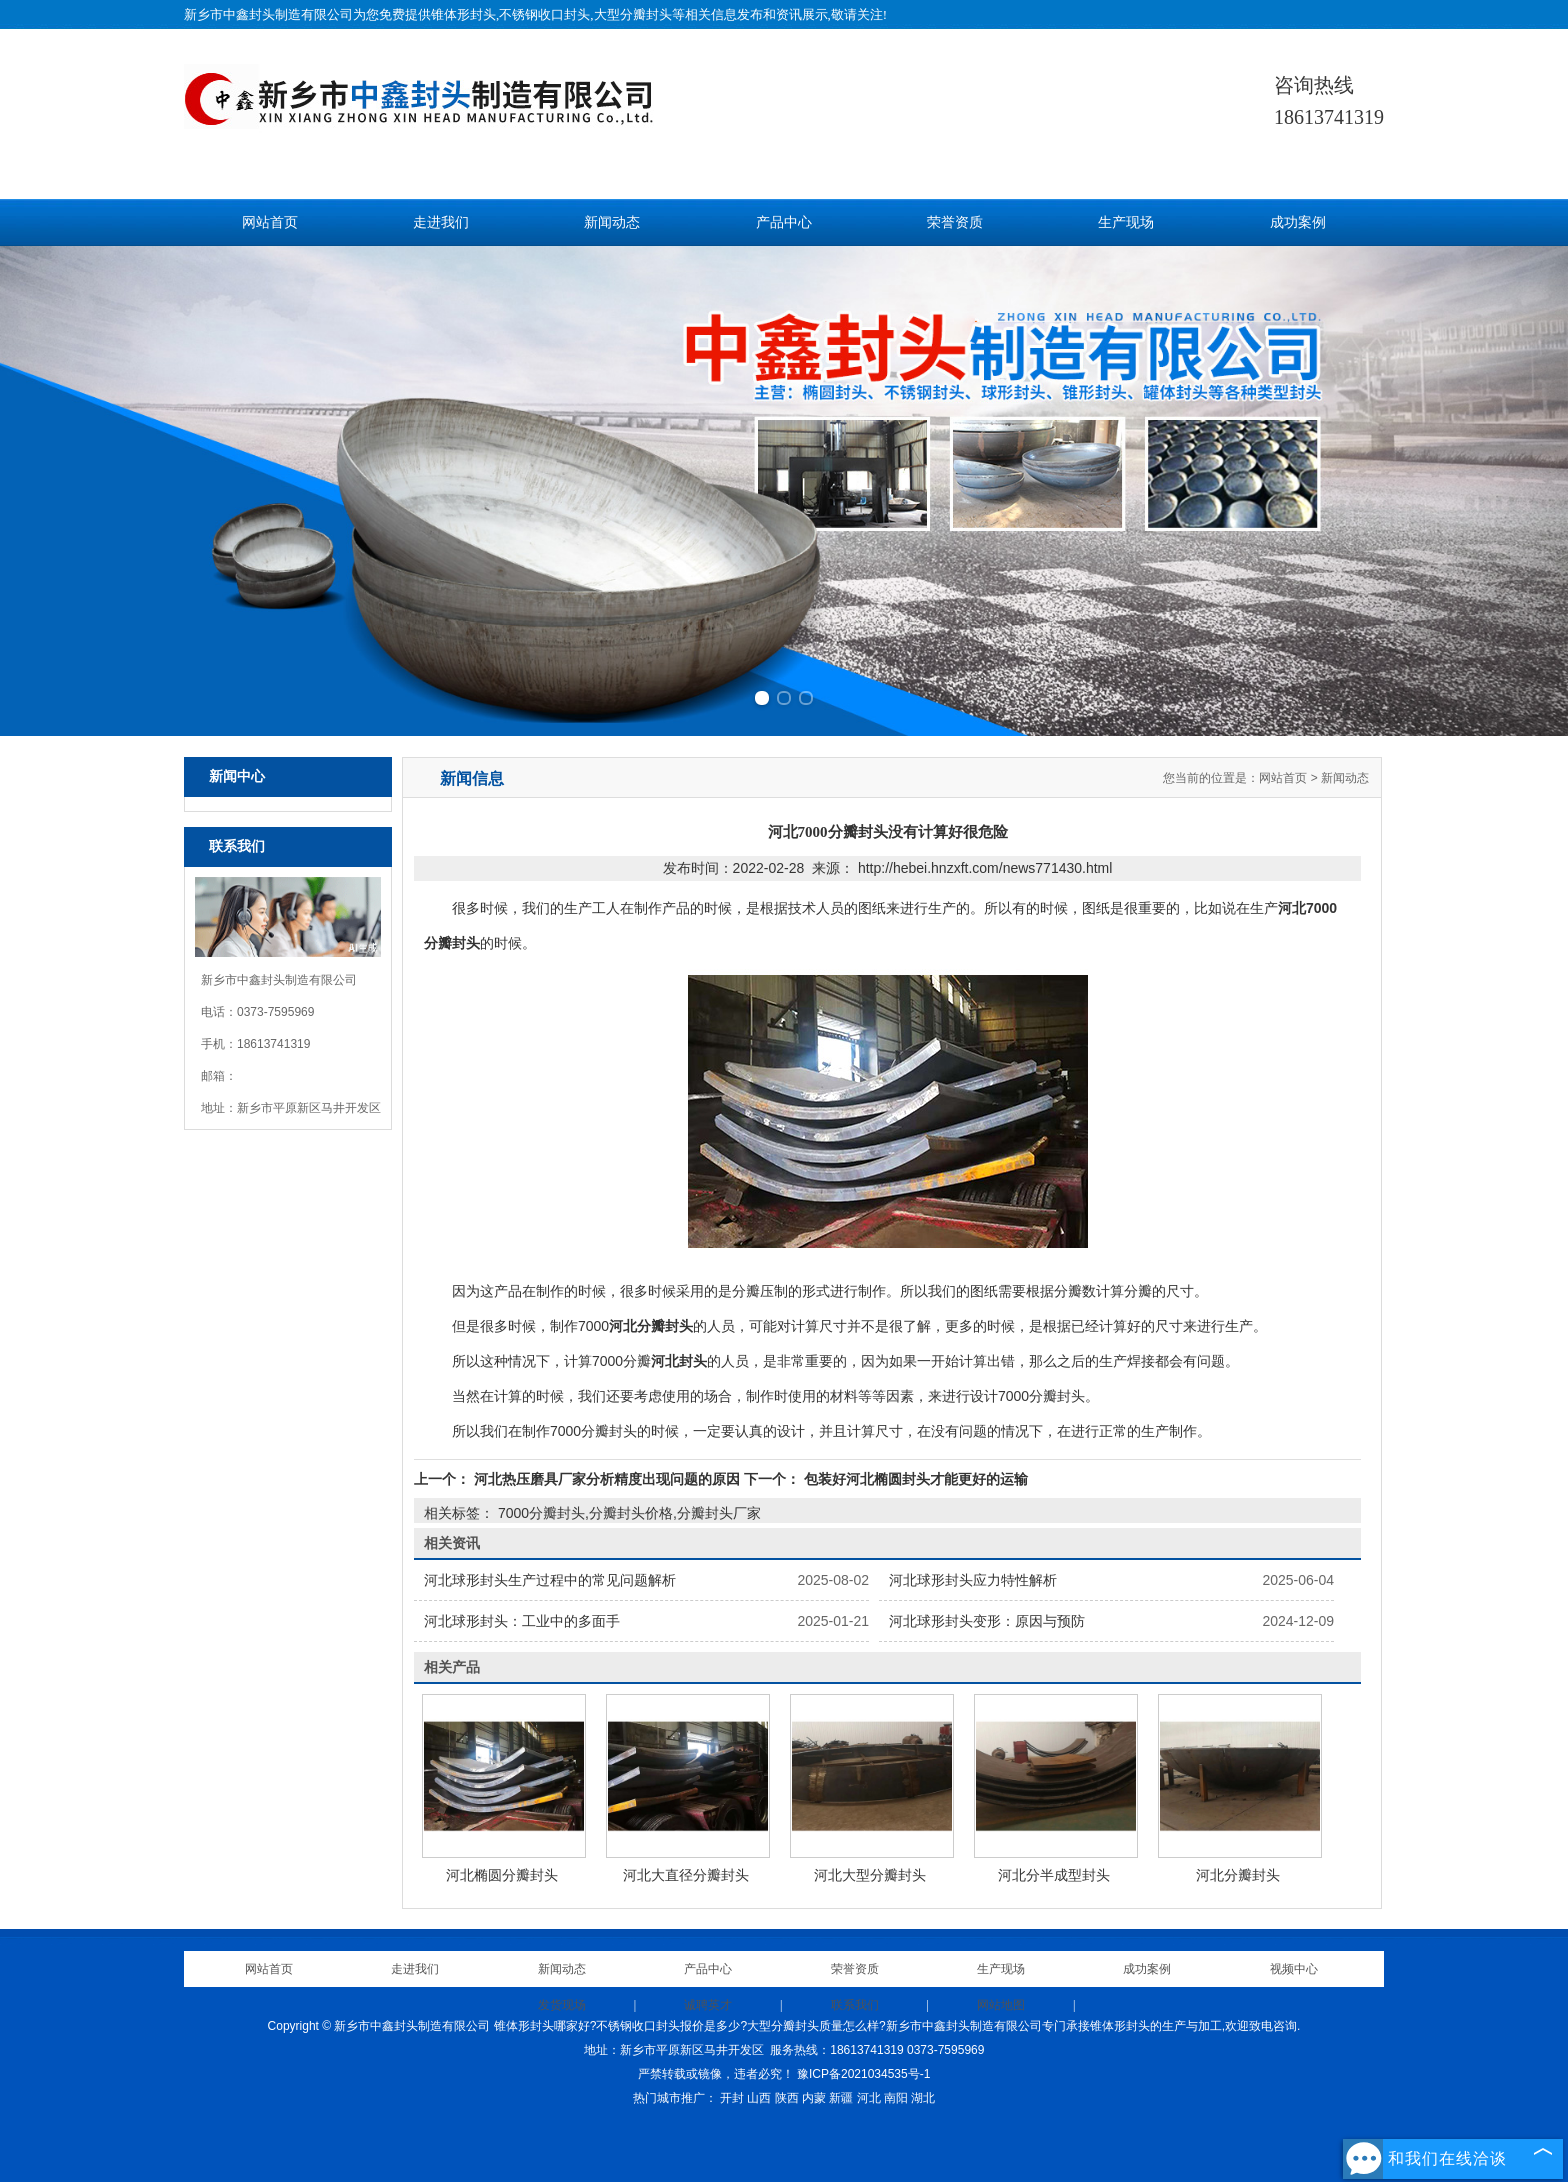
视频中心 (1294, 1969)
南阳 (896, 2098)
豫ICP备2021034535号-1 (863, 2074)
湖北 (923, 2098)
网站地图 (1001, 2005)
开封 (732, 2098)
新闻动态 (612, 222)
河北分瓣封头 (1238, 1875)
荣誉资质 (955, 222)
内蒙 (814, 2098)
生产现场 (1126, 222)
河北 (869, 2098)
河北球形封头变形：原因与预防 (987, 1621)
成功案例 (1298, 222)
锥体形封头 (463, 14)
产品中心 (784, 222)
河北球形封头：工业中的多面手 (522, 1621)
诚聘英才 (708, 2005)
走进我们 (441, 222)
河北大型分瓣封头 (870, 1875)
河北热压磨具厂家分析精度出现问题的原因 (607, 1479)
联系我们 (855, 2005)
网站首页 (270, 222)
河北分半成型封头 (1054, 1875)
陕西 (787, 2098)
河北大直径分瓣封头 (686, 1875)
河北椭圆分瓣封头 (502, 1875)
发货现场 (562, 2005)
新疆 (841, 2098)
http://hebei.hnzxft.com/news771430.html (985, 868)
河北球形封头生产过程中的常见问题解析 (550, 1580)
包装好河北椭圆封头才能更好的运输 (914, 1479)
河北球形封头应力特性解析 (973, 1580)
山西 (759, 2098)
